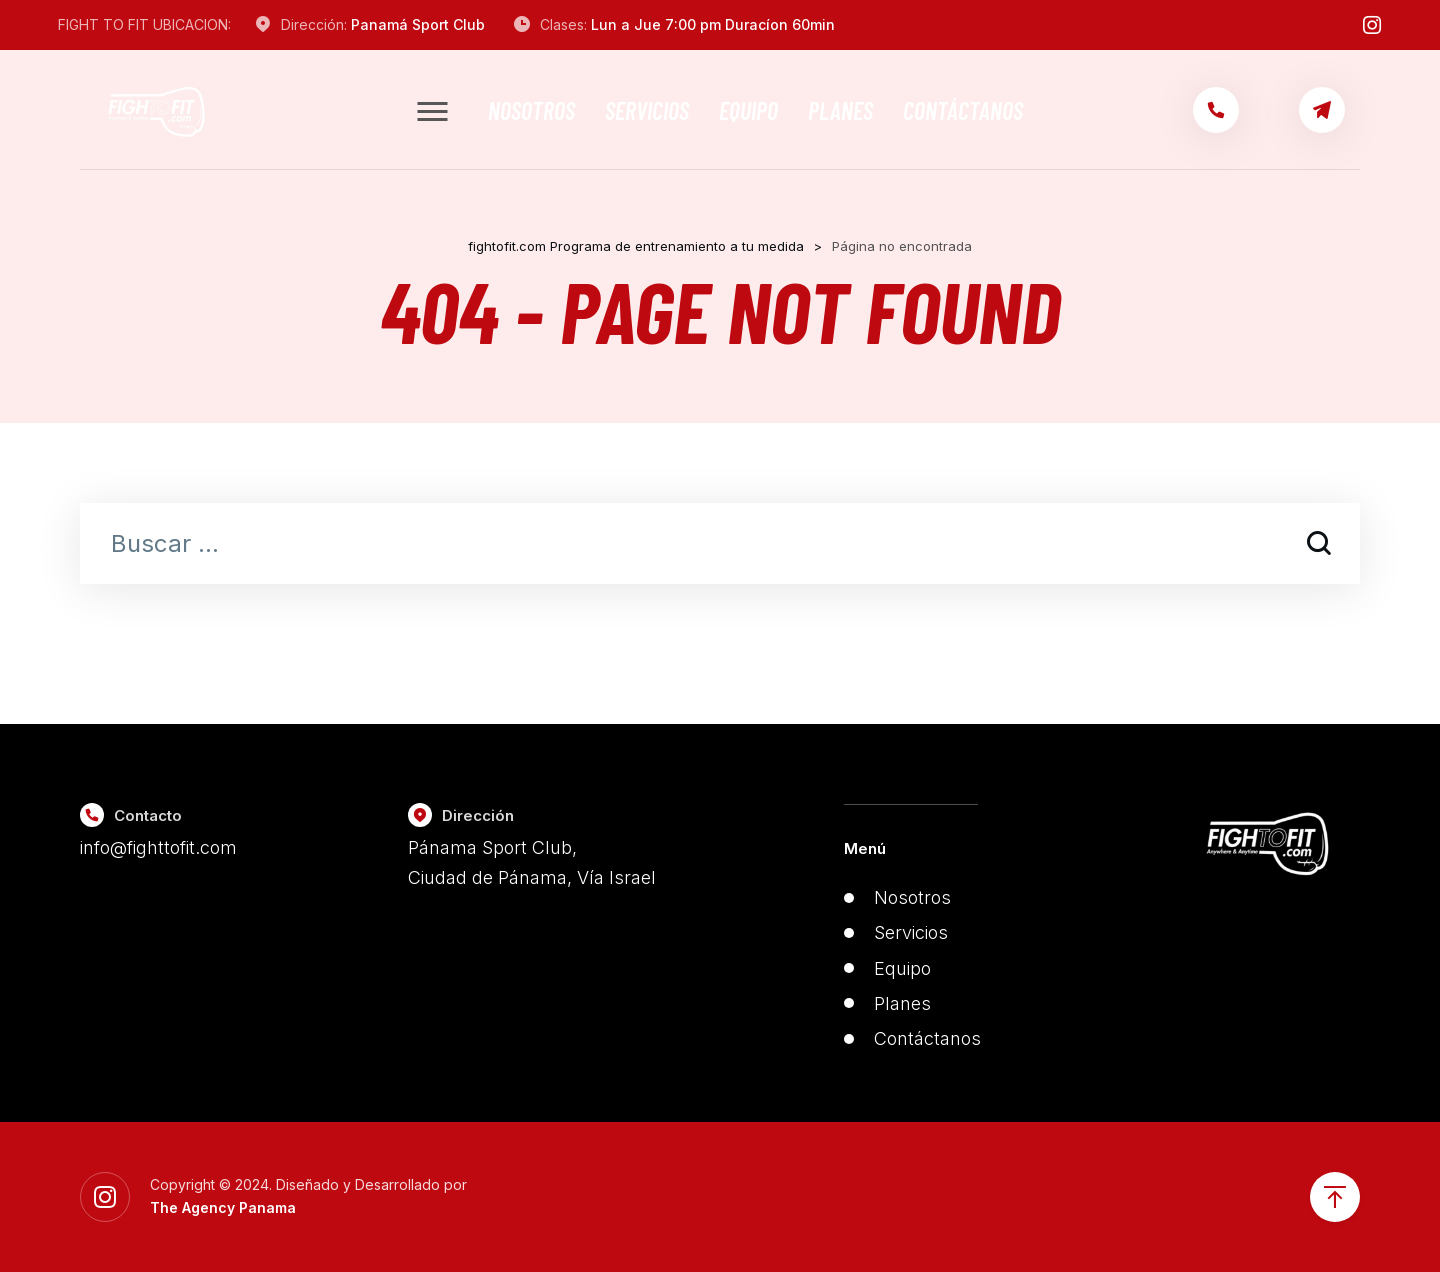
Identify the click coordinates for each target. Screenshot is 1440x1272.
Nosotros (531, 110)
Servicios (647, 110)
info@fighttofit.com (158, 847)
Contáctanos (963, 110)
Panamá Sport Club (418, 24)
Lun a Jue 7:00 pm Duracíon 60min (713, 24)
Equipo (748, 110)
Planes (840, 110)
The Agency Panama (223, 1207)
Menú (865, 848)
